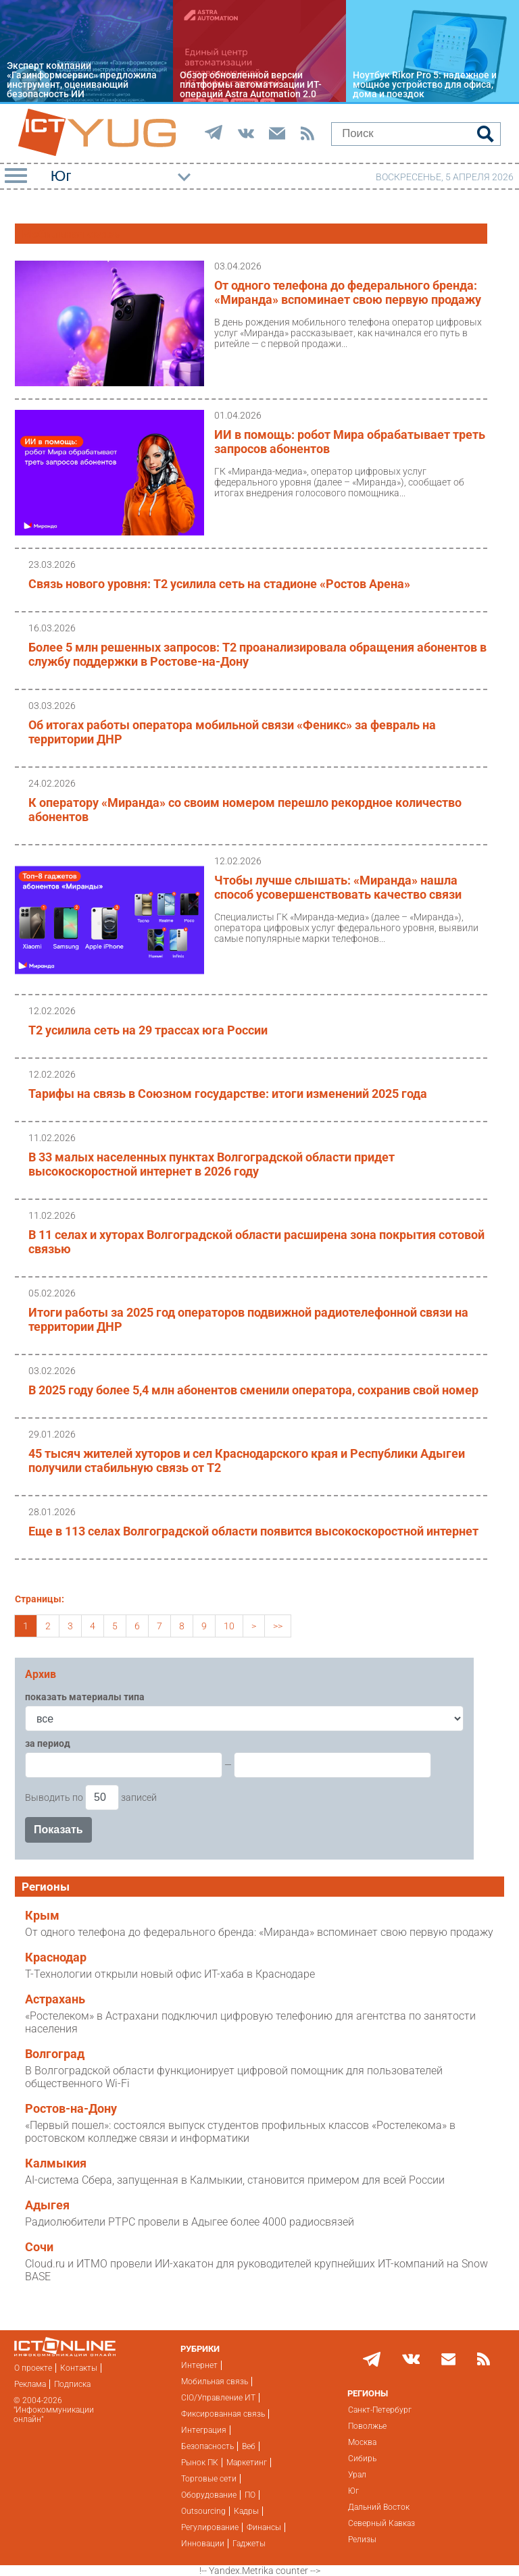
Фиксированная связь (223, 2414)
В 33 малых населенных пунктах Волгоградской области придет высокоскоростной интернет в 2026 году (211, 1164)
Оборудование (209, 2495)
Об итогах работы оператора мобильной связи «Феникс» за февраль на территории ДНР (232, 732)
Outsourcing (203, 2511)
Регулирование (210, 2527)
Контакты (78, 2368)
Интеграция (203, 2430)
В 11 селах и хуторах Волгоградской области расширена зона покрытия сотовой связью (256, 1242)
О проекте (33, 2368)
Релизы (362, 2539)
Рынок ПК (199, 2462)
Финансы (264, 2527)
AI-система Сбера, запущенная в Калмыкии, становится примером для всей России (235, 2180)
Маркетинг (246, 2462)
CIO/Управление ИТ (218, 2397)
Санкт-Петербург (380, 2410)
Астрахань (55, 1999)
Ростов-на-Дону (71, 2108)
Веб (248, 2446)
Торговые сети (209, 2478)
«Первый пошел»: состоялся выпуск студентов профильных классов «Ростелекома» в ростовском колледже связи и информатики (240, 2132)
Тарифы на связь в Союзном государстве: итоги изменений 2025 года (227, 1093)
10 (229, 1626)
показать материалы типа (85, 1696)
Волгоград (54, 2054)
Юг (353, 2491)
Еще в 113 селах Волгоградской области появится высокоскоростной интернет (253, 1531)
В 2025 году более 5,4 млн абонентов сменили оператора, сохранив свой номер (253, 1390)
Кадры (246, 2511)
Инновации (202, 2543)
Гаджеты (249, 2543)
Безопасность (207, 2446)
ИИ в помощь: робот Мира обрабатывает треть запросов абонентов (349, 441)
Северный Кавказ (381, 2523)
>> (277, 1626)
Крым (42, 1915)
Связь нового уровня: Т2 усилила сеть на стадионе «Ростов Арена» (219, 584)
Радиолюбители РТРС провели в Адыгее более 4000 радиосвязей (189, 2221)
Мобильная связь (214, 2381)
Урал (357, 2474)
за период (47, 1743)
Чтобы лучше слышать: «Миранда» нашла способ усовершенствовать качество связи (338, 887)
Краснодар (55, 1957)
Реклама (30, 2384)
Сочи (39, 2247)
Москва (362, 2442)
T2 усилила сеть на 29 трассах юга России (148, 1030)
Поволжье (367, 2426)
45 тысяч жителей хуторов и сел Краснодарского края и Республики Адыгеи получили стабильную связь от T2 (246, 1460)
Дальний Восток (379, 2507)
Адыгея (47, 2205)
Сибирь (362, 2458)
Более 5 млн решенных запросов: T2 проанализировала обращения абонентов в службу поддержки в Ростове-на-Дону (257, 654)
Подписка (72, 2384)
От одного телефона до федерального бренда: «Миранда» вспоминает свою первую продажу (347, 292)
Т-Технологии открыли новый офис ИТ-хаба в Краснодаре (170, 1974)
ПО (250, 2495)
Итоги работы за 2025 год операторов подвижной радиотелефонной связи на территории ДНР (248, 1319)
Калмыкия (55, 2163)
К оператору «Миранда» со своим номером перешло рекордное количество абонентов (245, 809)
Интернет (199, 2365)
